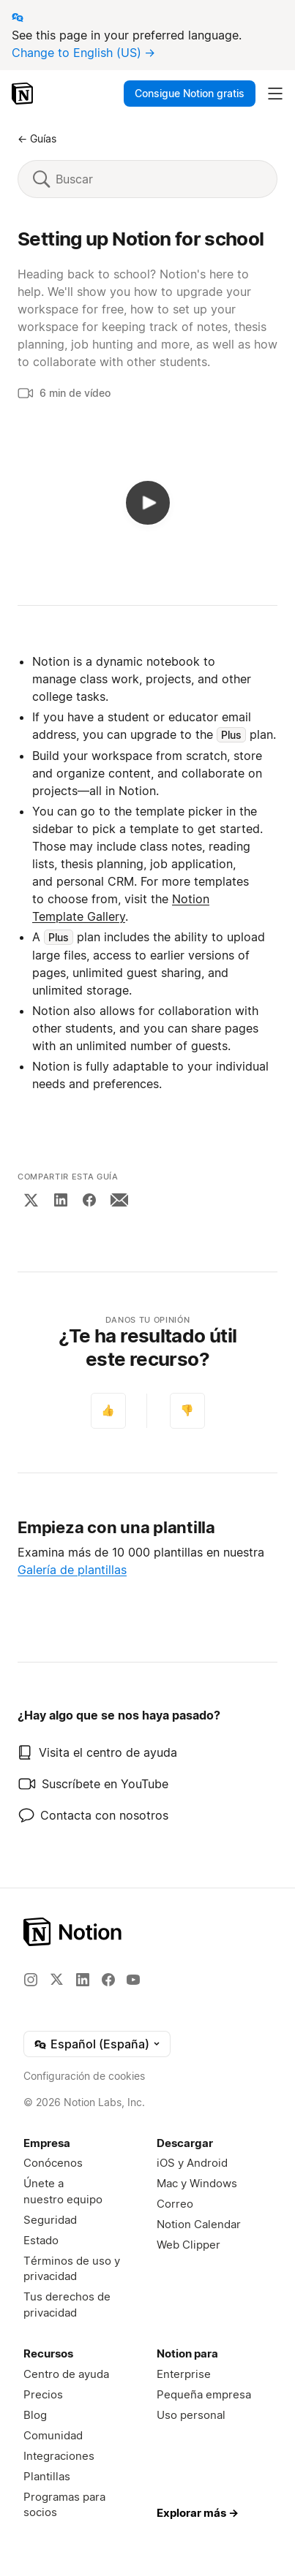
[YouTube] (133, 1979)
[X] (31, 1200)
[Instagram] (30, 1979)
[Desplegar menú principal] (275, 93)
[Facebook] (89, 1200)
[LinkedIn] (60, 1200)
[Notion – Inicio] (24, 93)
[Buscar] (158, 179)
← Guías (37, 138)
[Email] (119, 1200)
